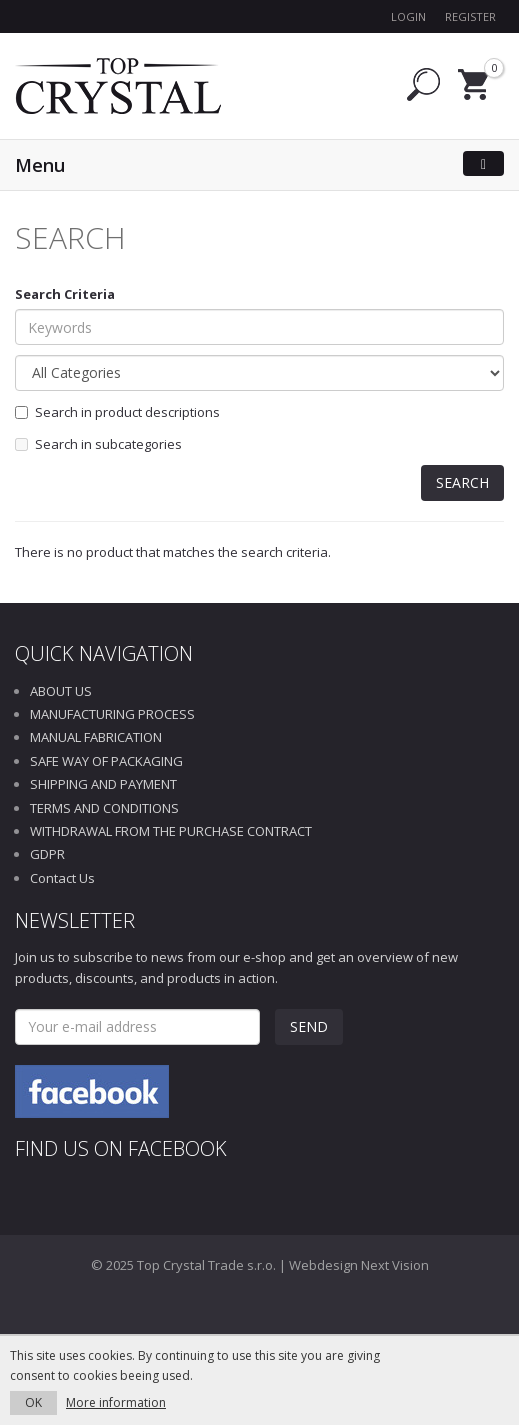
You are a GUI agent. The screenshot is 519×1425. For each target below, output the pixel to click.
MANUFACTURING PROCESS (112, 714)
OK (33, 1402)
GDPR (47, 854)
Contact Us (62, 878)
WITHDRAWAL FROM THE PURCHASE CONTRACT (171, 831)
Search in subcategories (98, 444)
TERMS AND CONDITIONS (104, 808)
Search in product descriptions (117, 412)
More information (116, 1402)
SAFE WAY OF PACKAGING (106, 761)
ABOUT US (61, 691)
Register (470, 16)
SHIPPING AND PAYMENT (103, 784)
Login (408, 16)
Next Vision (395, 1265)
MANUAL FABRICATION (96, 737)
